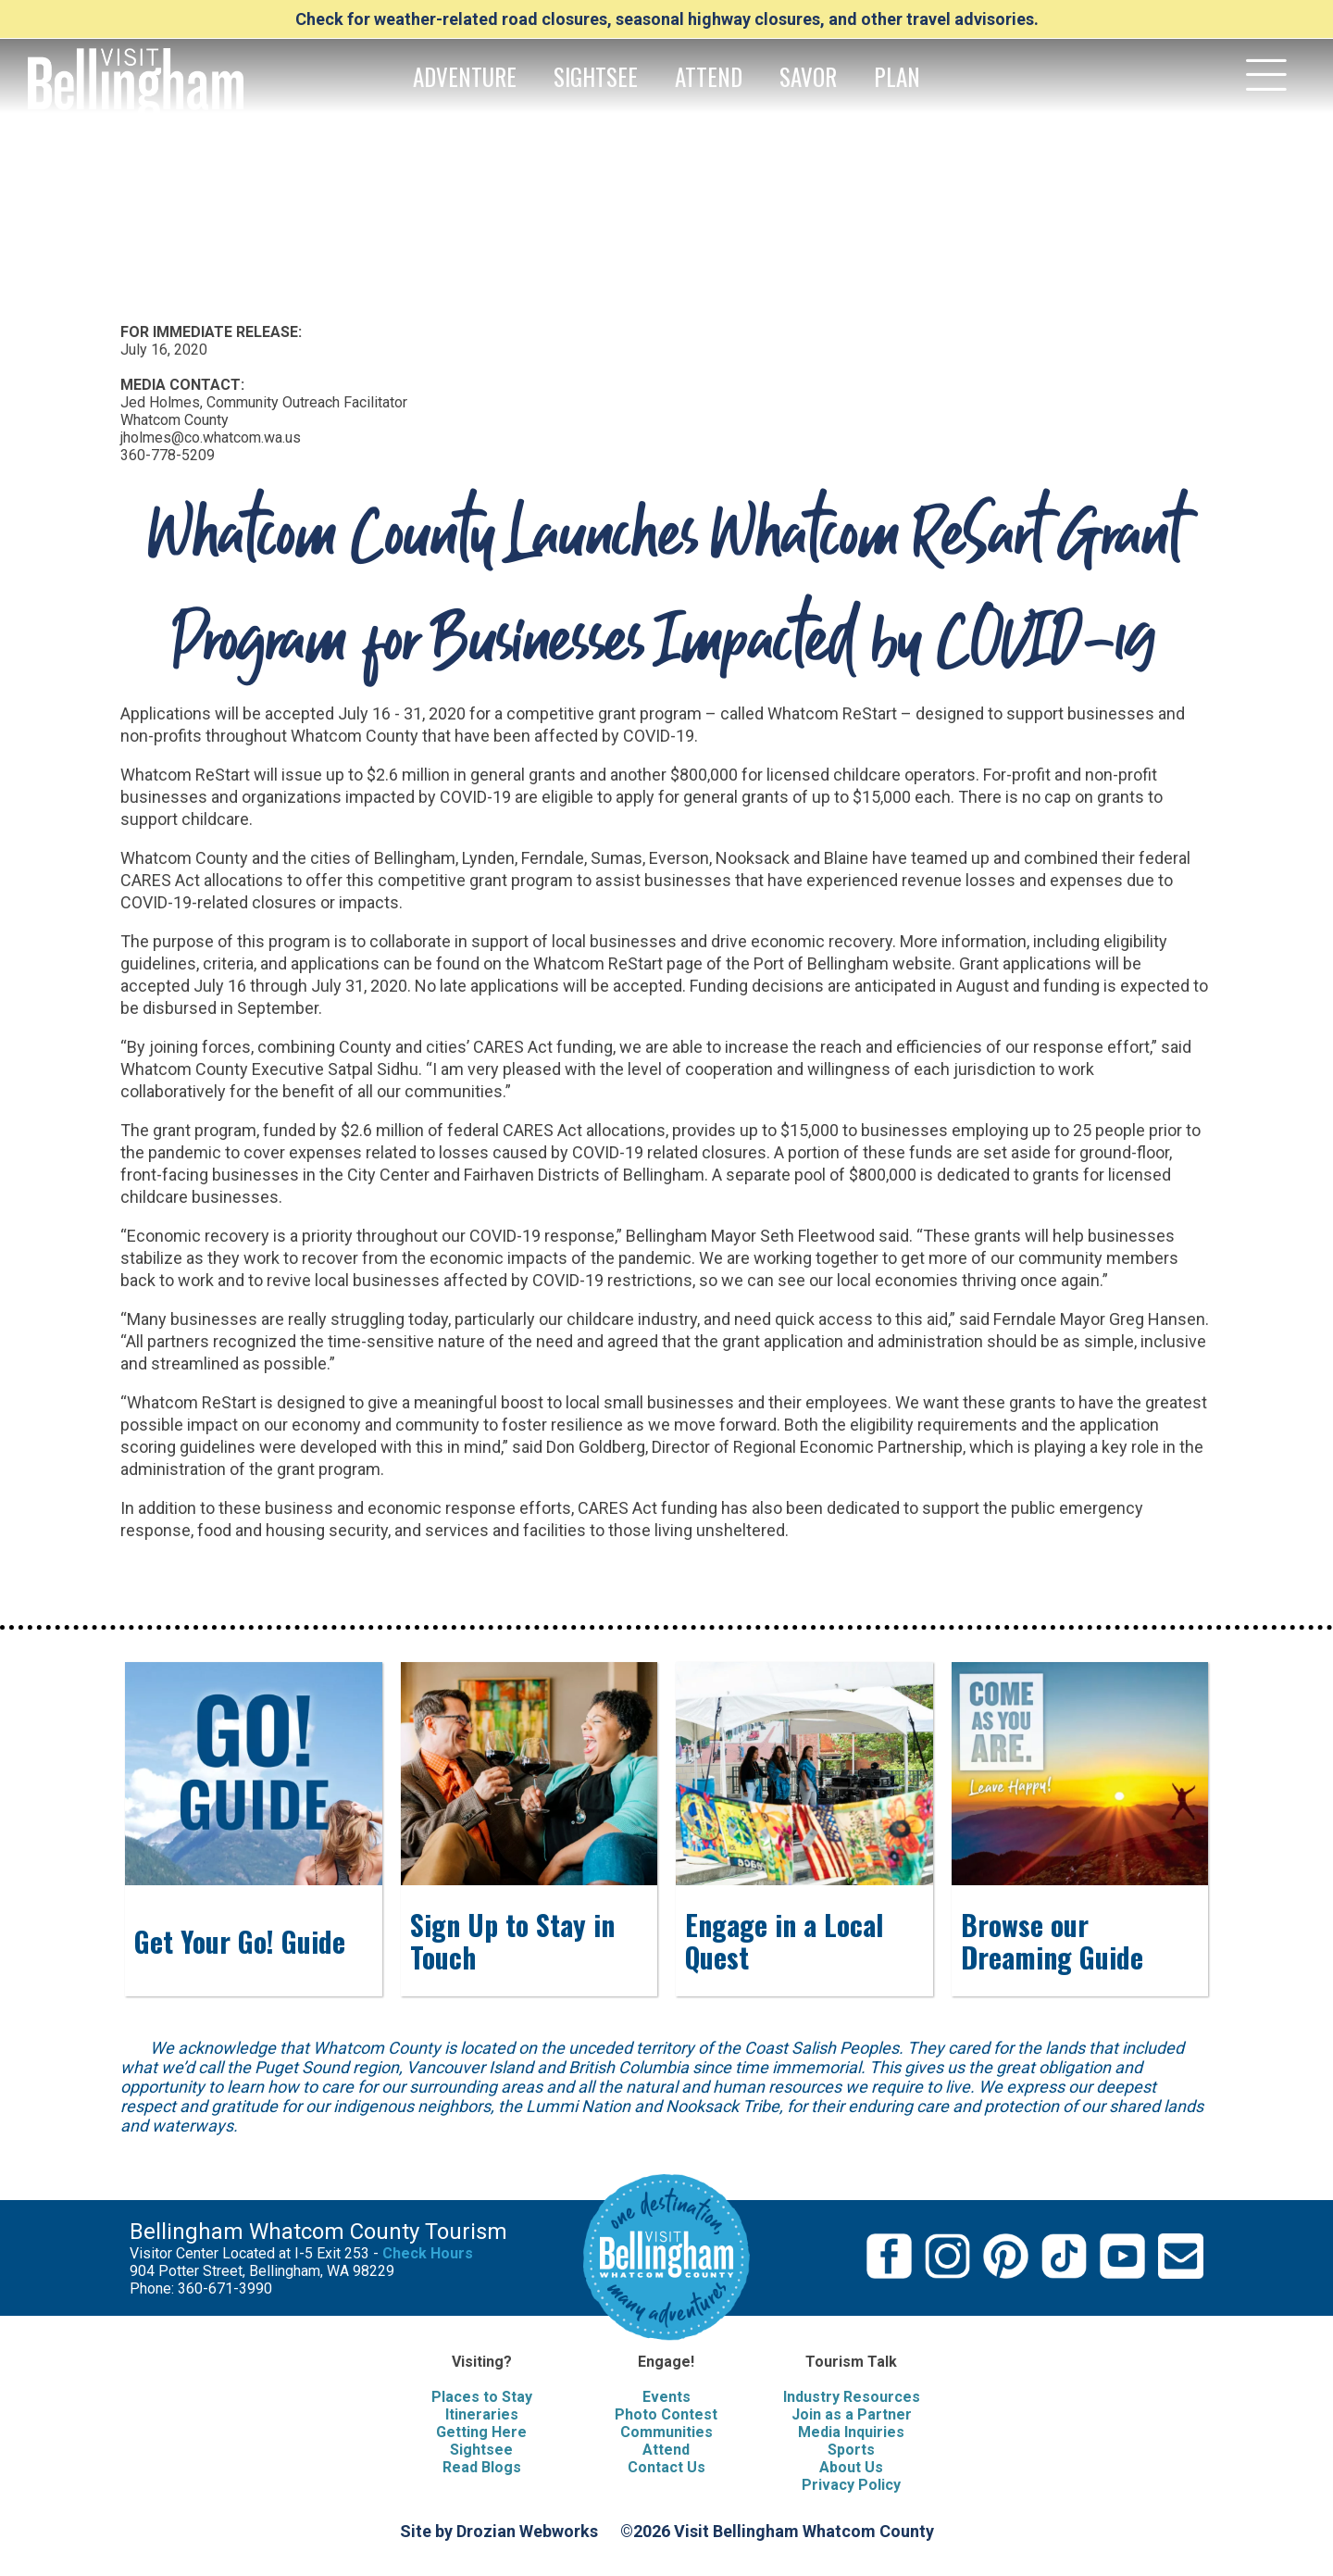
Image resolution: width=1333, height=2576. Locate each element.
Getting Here (481, 2432)
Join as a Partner (851, 2414)
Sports (851, 2449)
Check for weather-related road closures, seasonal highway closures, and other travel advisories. (667, 19)
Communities (666, 2432)
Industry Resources (851, 2397)
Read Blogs (481, 2467)
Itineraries (481, 2414)
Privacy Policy (851, 2485)
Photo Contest (666, 2414)
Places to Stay (481, 2397)
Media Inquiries (851, 2432)
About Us (851, 2467)
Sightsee (481, 2449)
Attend (666, 2449)
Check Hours (427, 2253)
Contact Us (666, 2467)
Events (666, 2397)
